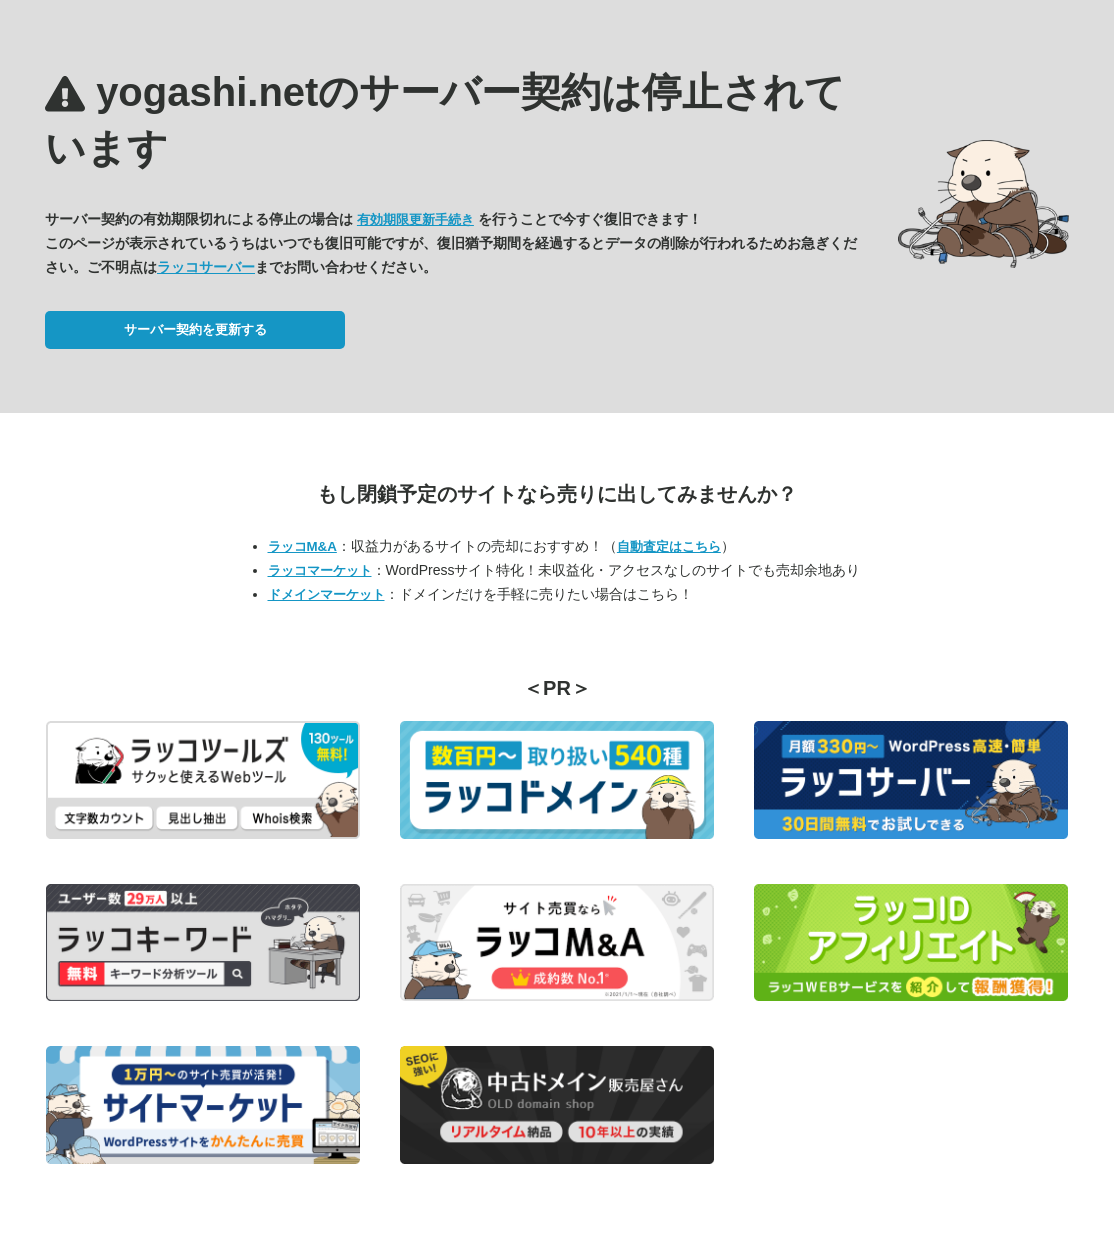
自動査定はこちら (669, 546)
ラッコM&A (302, 546)
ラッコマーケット (320, 570)
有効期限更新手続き (415, 219)
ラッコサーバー (206, 267)
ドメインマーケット (326, 594)
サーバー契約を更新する (195, 329)
